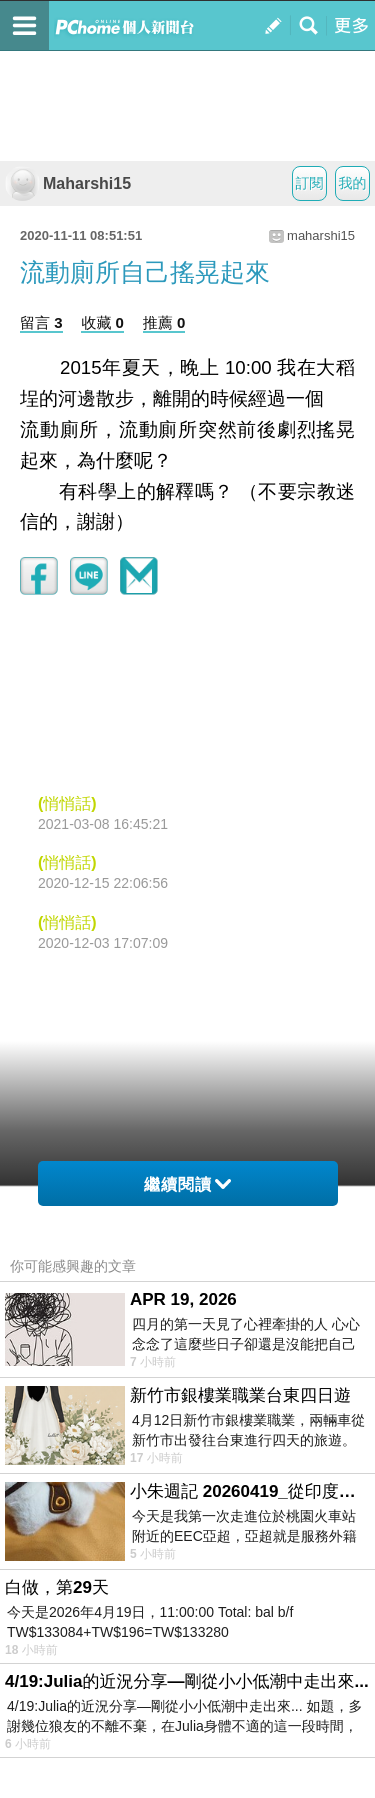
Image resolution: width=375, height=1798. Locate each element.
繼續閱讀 (187, 1184)
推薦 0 (164, 322)
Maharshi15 (68, 183)
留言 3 (41, 322)
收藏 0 (102, 322)
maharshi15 (321, 235)
